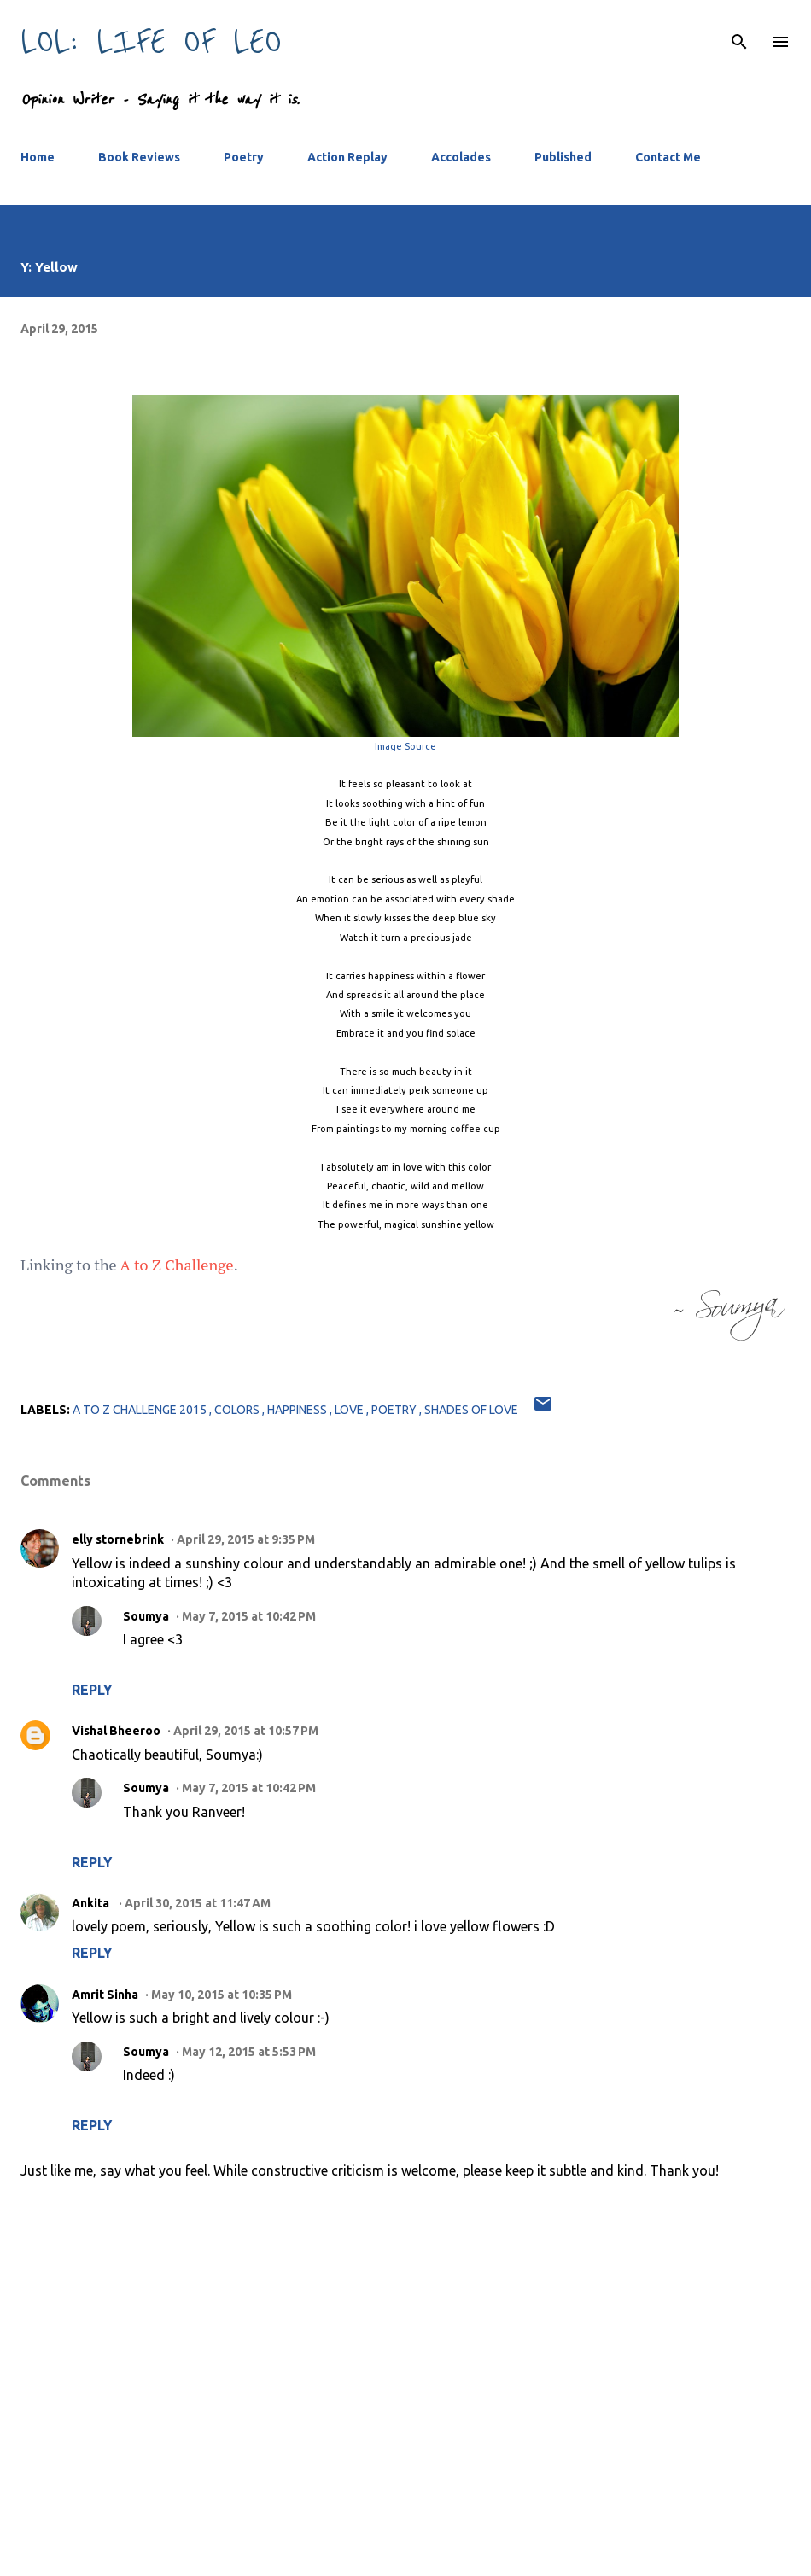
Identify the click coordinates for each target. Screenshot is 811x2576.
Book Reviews (139, 157)
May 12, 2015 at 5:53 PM (249, 2052)
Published (563, 157)
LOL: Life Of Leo (151, 41)
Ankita (92, 1903)
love (350, 1410)
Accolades (461, 157)
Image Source (405, 746)
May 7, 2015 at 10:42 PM (249, 1616)
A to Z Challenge (177, 1264)
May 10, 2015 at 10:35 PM (221, 1994)
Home (37, 157)
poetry (395, 1410)
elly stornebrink (118, 1539)
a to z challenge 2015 (141, 1410)
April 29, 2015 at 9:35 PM (246, 1539)
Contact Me (668, 157)
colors (238, 1410)
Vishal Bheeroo (116, 1731)
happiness (298, 1410)
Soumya (146, 1616)
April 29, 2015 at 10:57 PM (245, 1731)
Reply (92, 1689)
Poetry (244, 157)
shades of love (471, 1410)
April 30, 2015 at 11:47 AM (198, 1903)
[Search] (739, 30)
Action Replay (347, 157)
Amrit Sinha (105, 1994)
